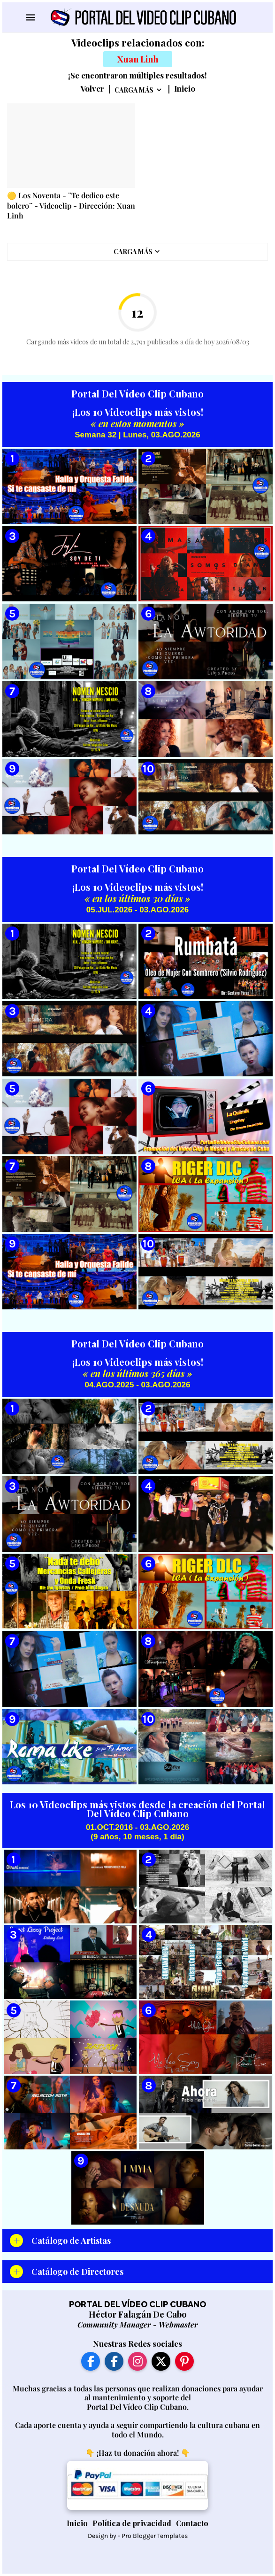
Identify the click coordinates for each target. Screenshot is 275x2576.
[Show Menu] (30, 17)
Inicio (184, 89)
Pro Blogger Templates (155, 2536)
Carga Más (134, 90)
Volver (92, 89)
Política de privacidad (131, 2523)
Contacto (192, 2523)
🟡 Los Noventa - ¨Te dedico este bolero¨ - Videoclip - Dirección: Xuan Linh (71, 205)
